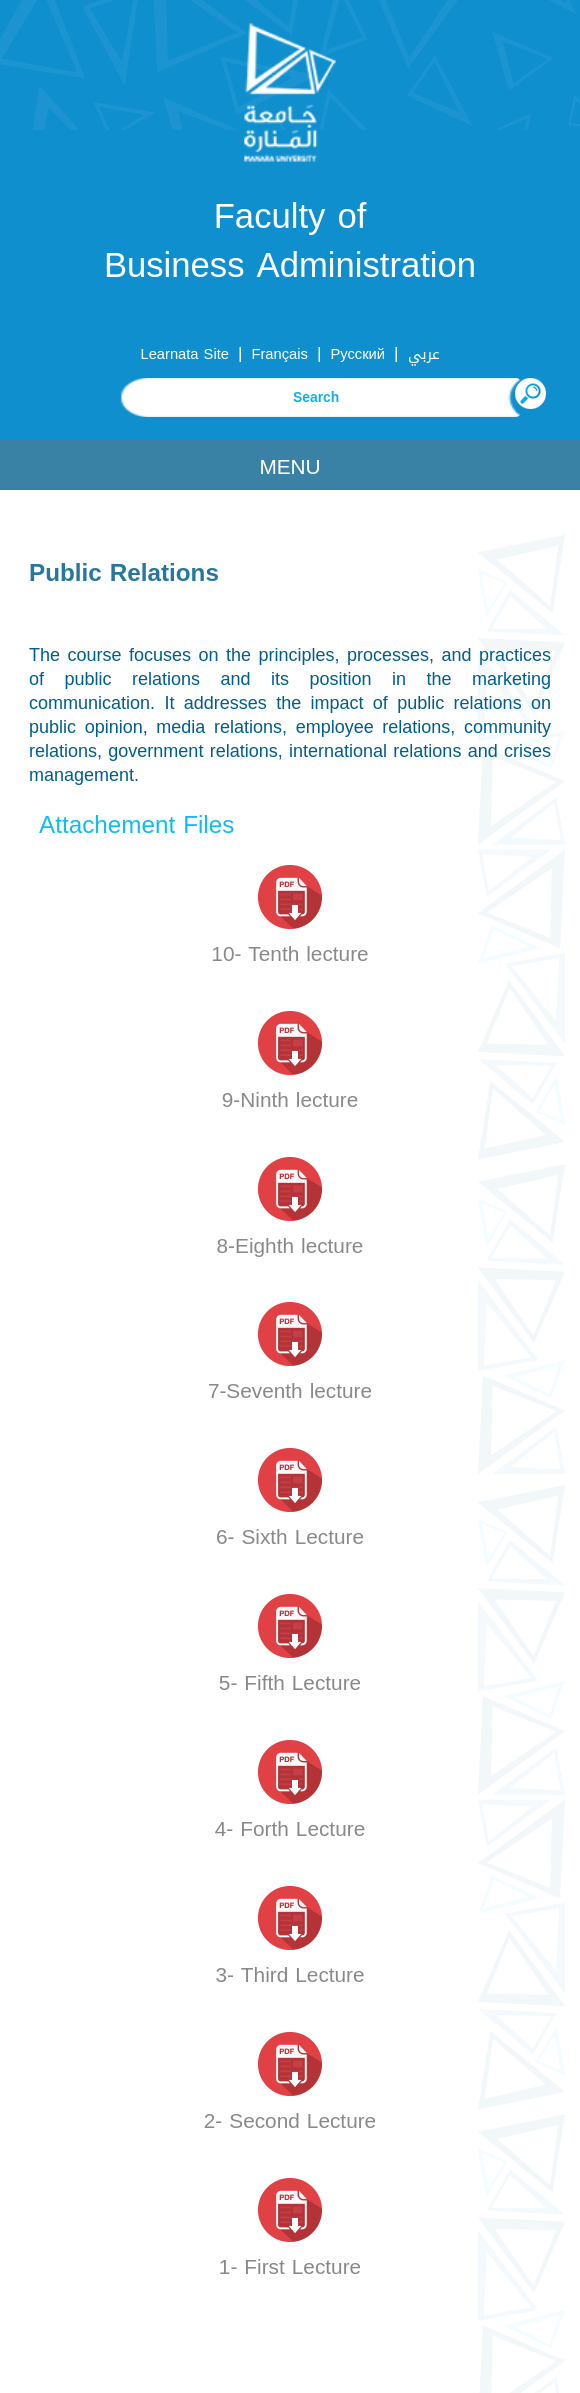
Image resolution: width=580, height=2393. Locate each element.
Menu (289, 467)
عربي (424, 354)
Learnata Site (184, 354)
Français (279, 354)
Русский (357, 354)
